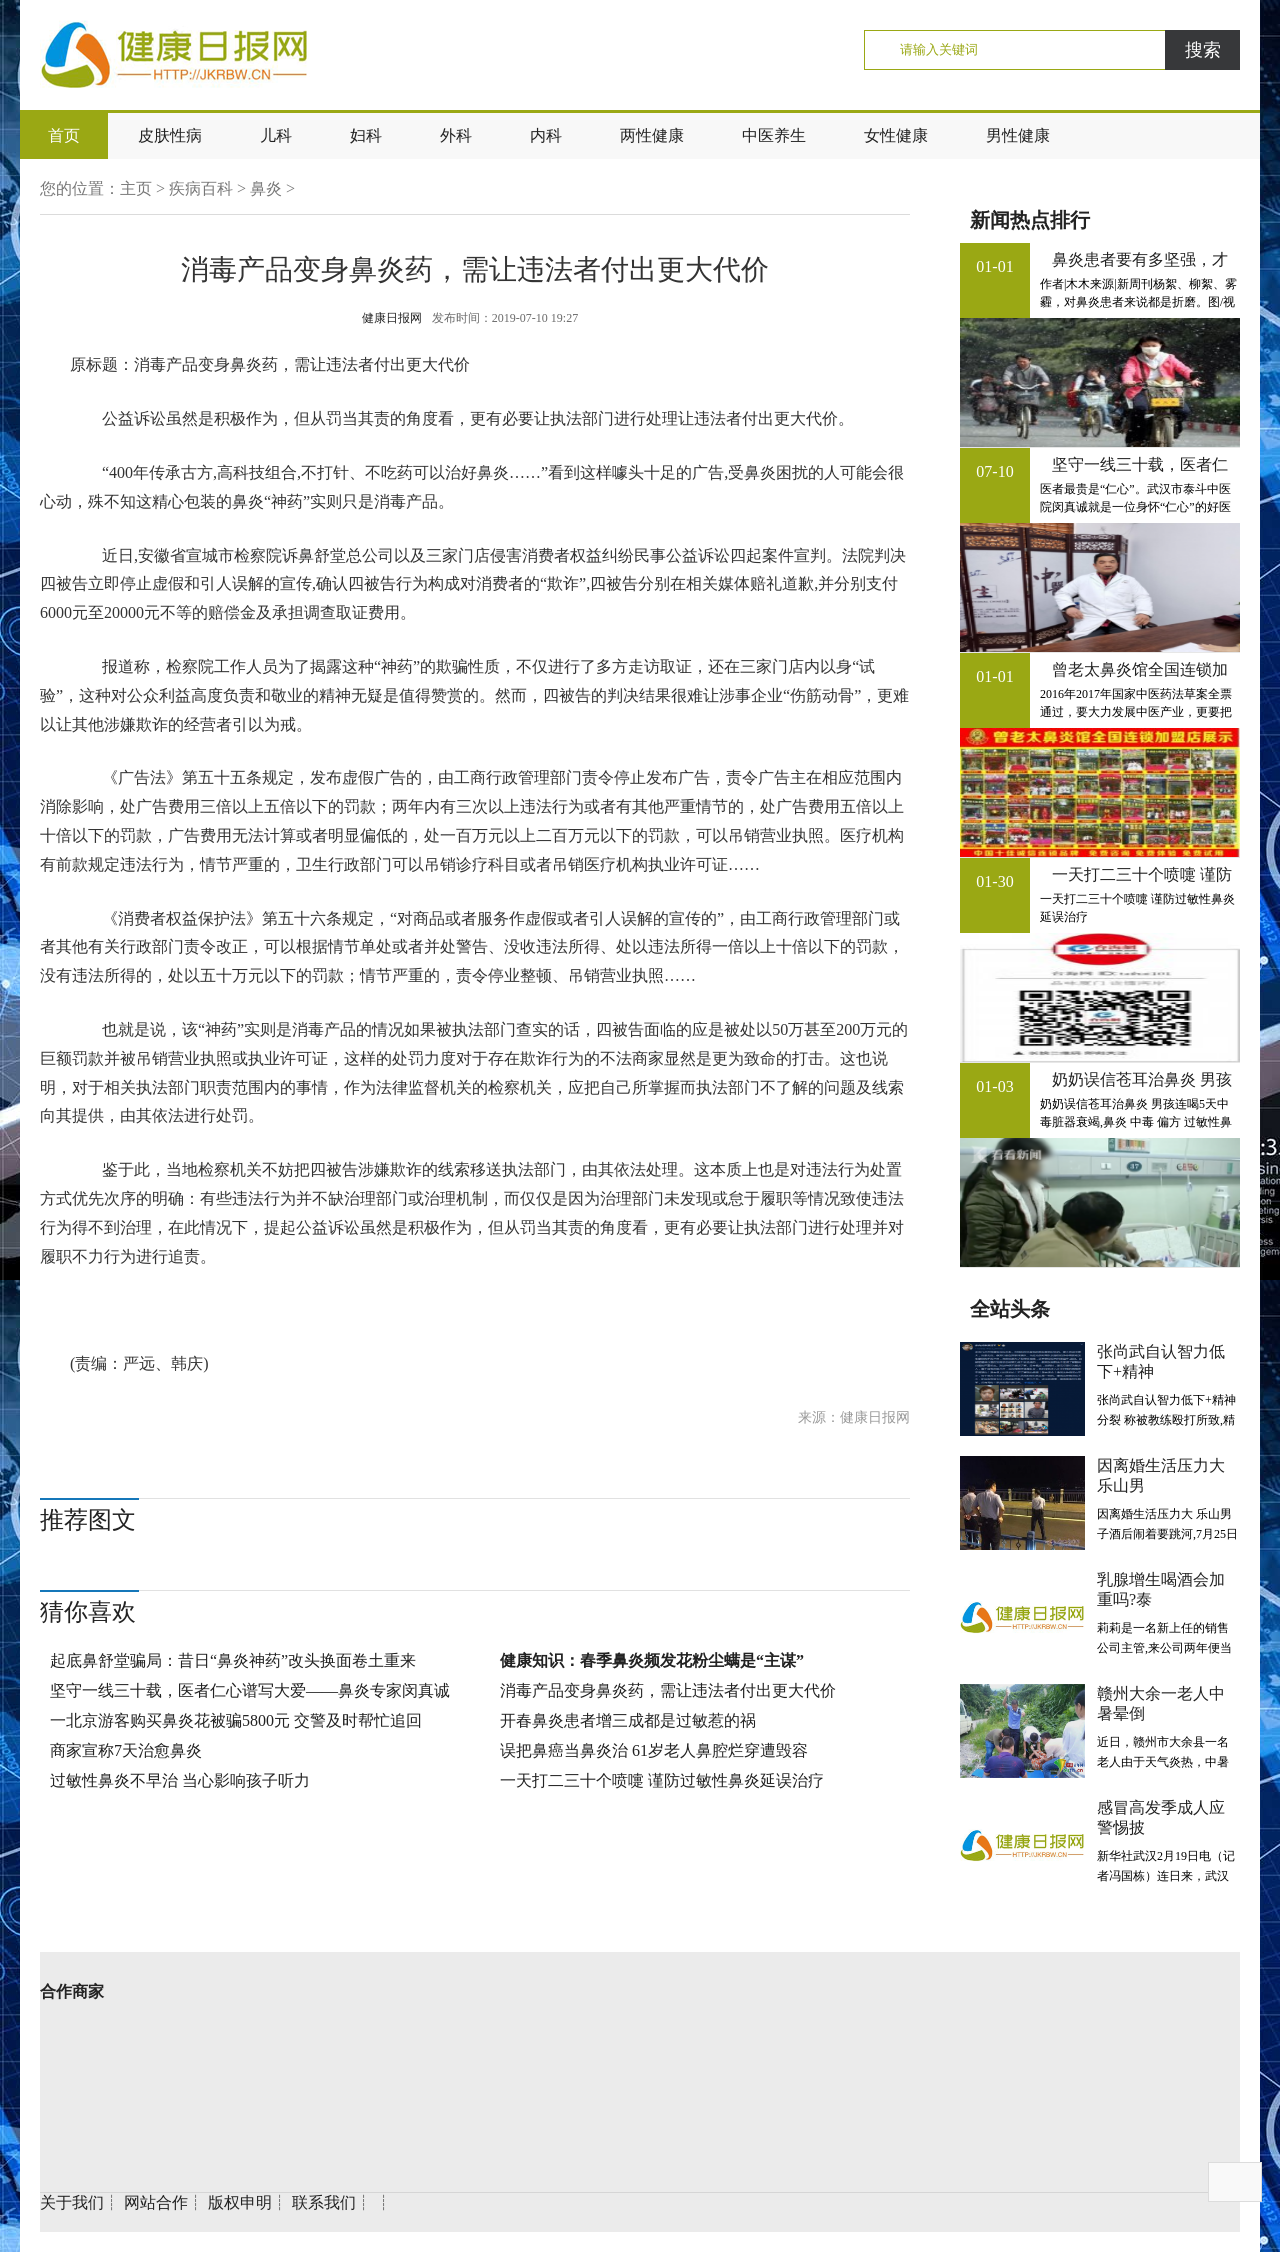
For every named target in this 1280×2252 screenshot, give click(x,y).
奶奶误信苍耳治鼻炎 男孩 (1142, 1079)
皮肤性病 (170, 135)
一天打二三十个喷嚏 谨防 (1142, 874)
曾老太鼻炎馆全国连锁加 (1140, 669)
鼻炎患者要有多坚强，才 (1140, 259)
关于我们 (72, 2202)
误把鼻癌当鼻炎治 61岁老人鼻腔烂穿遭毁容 (654, 1750)
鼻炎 (266, 188)
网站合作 (156, 2202)
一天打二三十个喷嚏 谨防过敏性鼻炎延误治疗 (662, 1780)
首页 (64, 135)
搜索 (1203, 50)
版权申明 (240, 2202)
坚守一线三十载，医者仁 (1140, 464)
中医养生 (774, 135)
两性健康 (652, 135)
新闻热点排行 (1030, 220)
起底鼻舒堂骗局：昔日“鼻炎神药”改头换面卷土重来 (233, 1660)
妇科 (366, 135)
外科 (456, 135)
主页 (136, 188)
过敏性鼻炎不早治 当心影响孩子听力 (180, 1780)
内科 (546, 135)
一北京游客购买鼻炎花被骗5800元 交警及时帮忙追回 (236, 1720)
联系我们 (324, 2202)
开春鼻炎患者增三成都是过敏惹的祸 (628, 1720)
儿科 (276, 135)
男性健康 (1018, 135)
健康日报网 (392, 318)
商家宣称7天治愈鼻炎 (126, 1750)
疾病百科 (201, 188)
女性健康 (896, 135)
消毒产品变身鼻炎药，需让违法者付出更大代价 (668, 1690)
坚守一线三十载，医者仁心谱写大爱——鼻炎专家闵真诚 (250, 1690)
